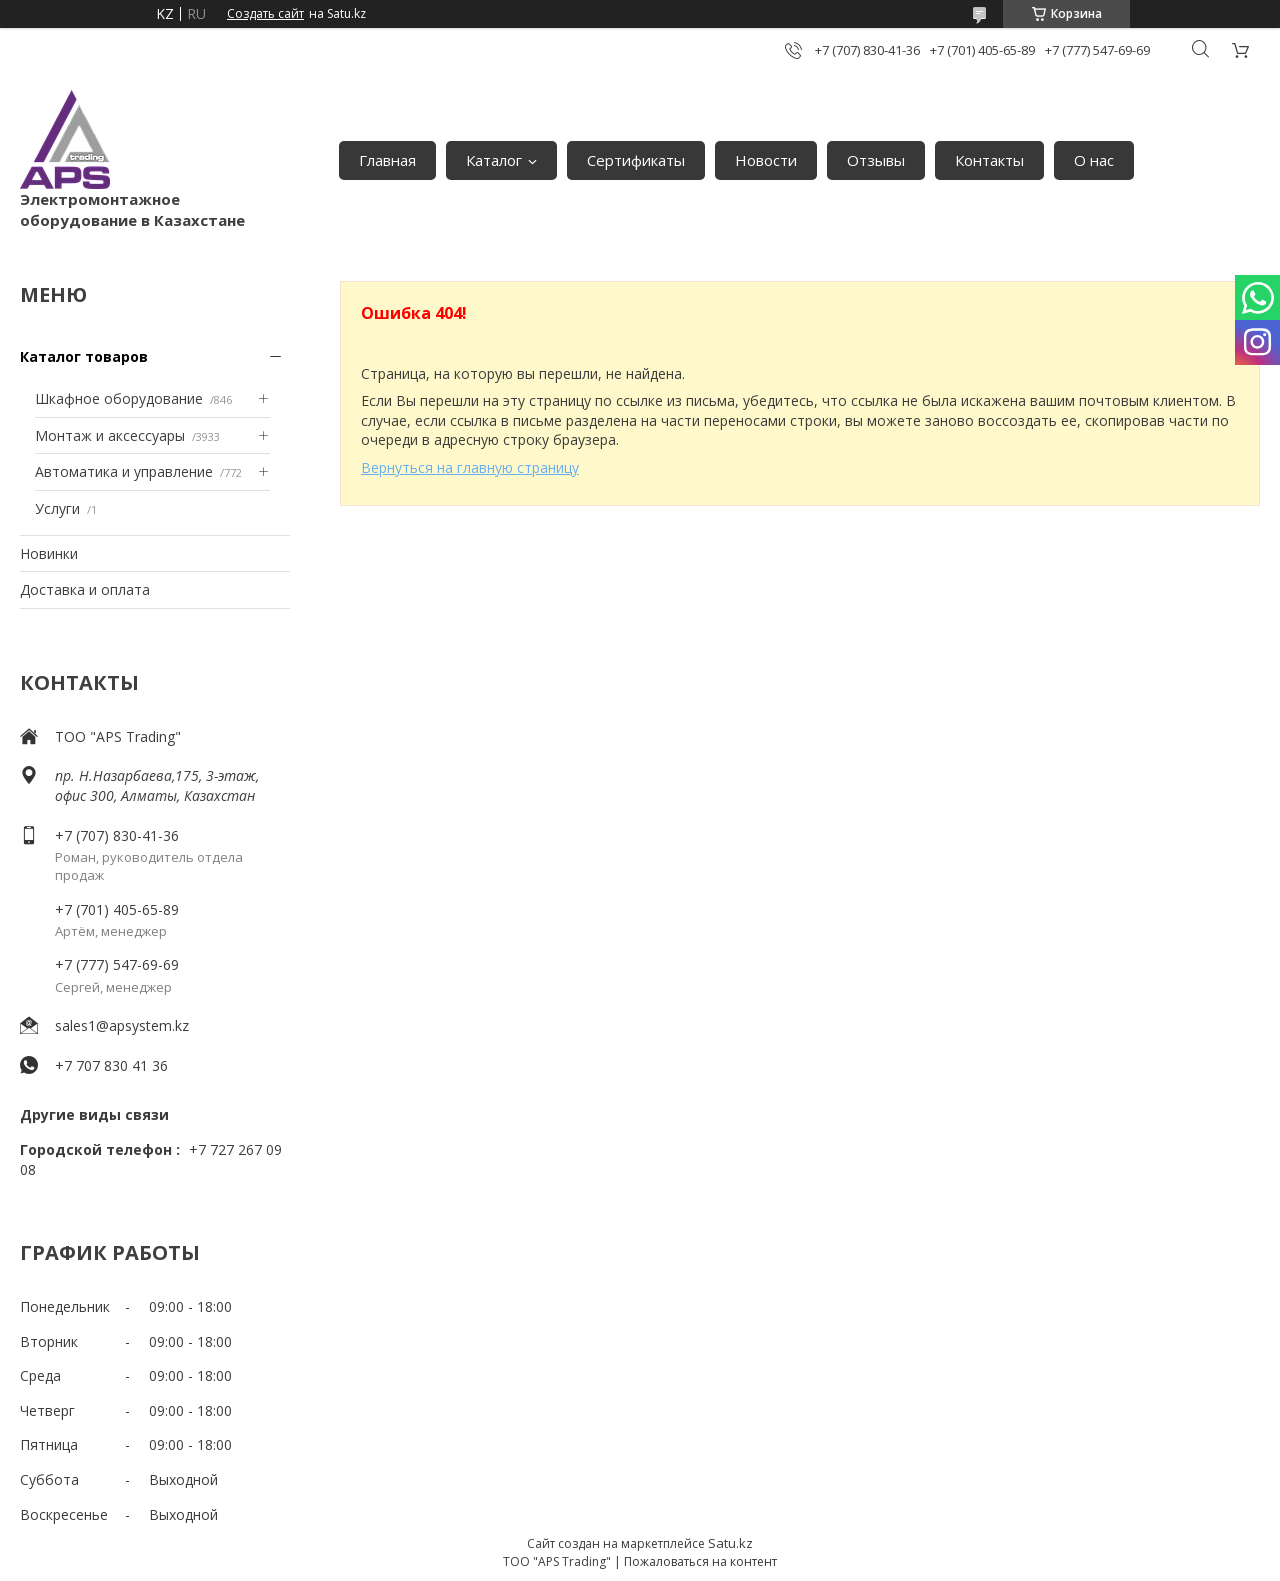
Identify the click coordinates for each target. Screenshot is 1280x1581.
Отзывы (876, 160)
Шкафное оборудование (119, 398)
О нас (1094, 160)
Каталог (494, 160)
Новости (766, 160)
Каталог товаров (84, 356)
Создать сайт (265, 14)
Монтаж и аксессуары (110, 435)
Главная (387, 160)
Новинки (49, 553)
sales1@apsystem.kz (122, 1025)
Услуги (57, 508)
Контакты (989, 160)
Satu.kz (730, 1543)
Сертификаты (636, 160)
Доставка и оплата (85, 589)
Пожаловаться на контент (700, 1561)
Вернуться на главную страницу (470, 467)
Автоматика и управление (124, 471)
